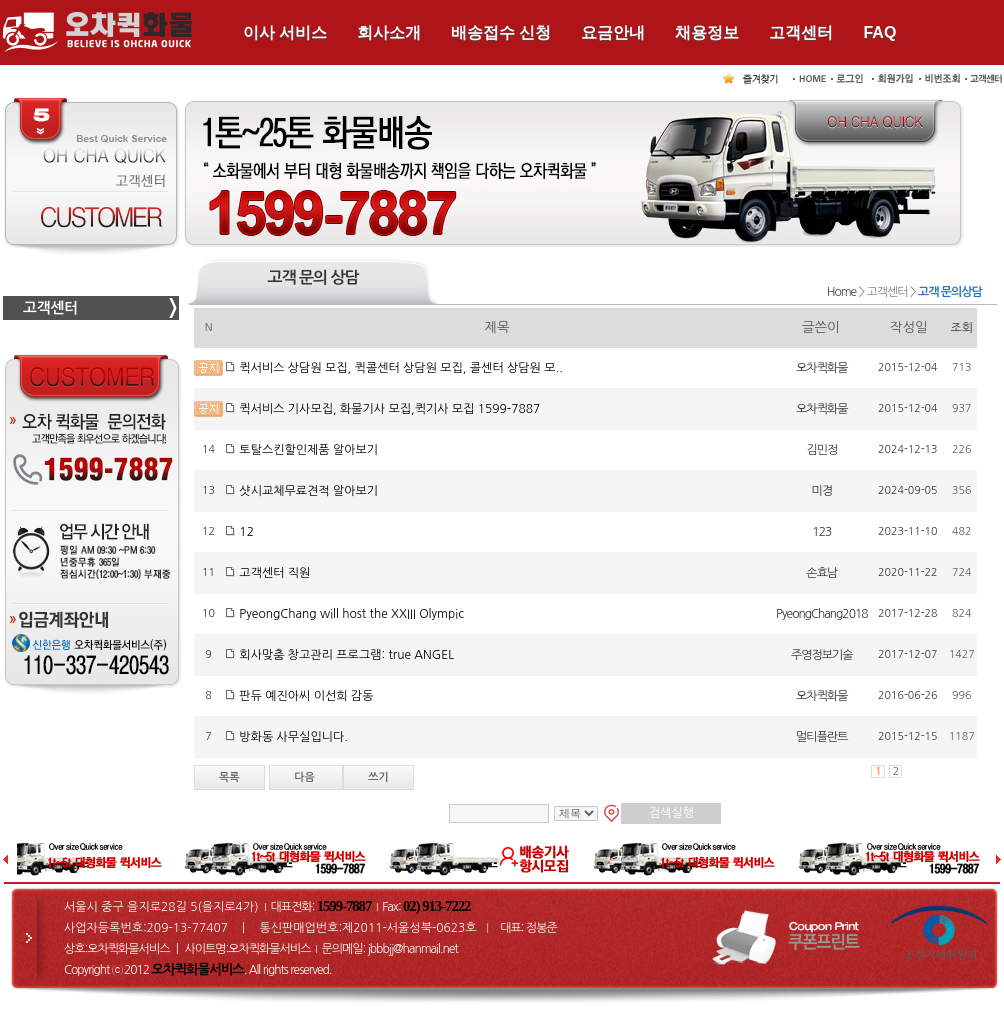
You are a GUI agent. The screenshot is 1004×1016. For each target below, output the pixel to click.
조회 (962, 328)
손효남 (821, 573)
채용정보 (707, 32)
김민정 (821, 450)
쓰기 (378, 777)
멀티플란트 (821, 737)
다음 (306, 777)
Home (841, 292)
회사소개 (389, 32)
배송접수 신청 (501, 32)
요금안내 (613, 32)
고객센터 (801, 32)
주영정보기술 (822, 655)
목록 (229, 777)
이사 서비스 (285, 32)
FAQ (879, 32)
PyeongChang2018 (821, 614)
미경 (822, 491)
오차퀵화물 (821, 368)
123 (821, 532)
